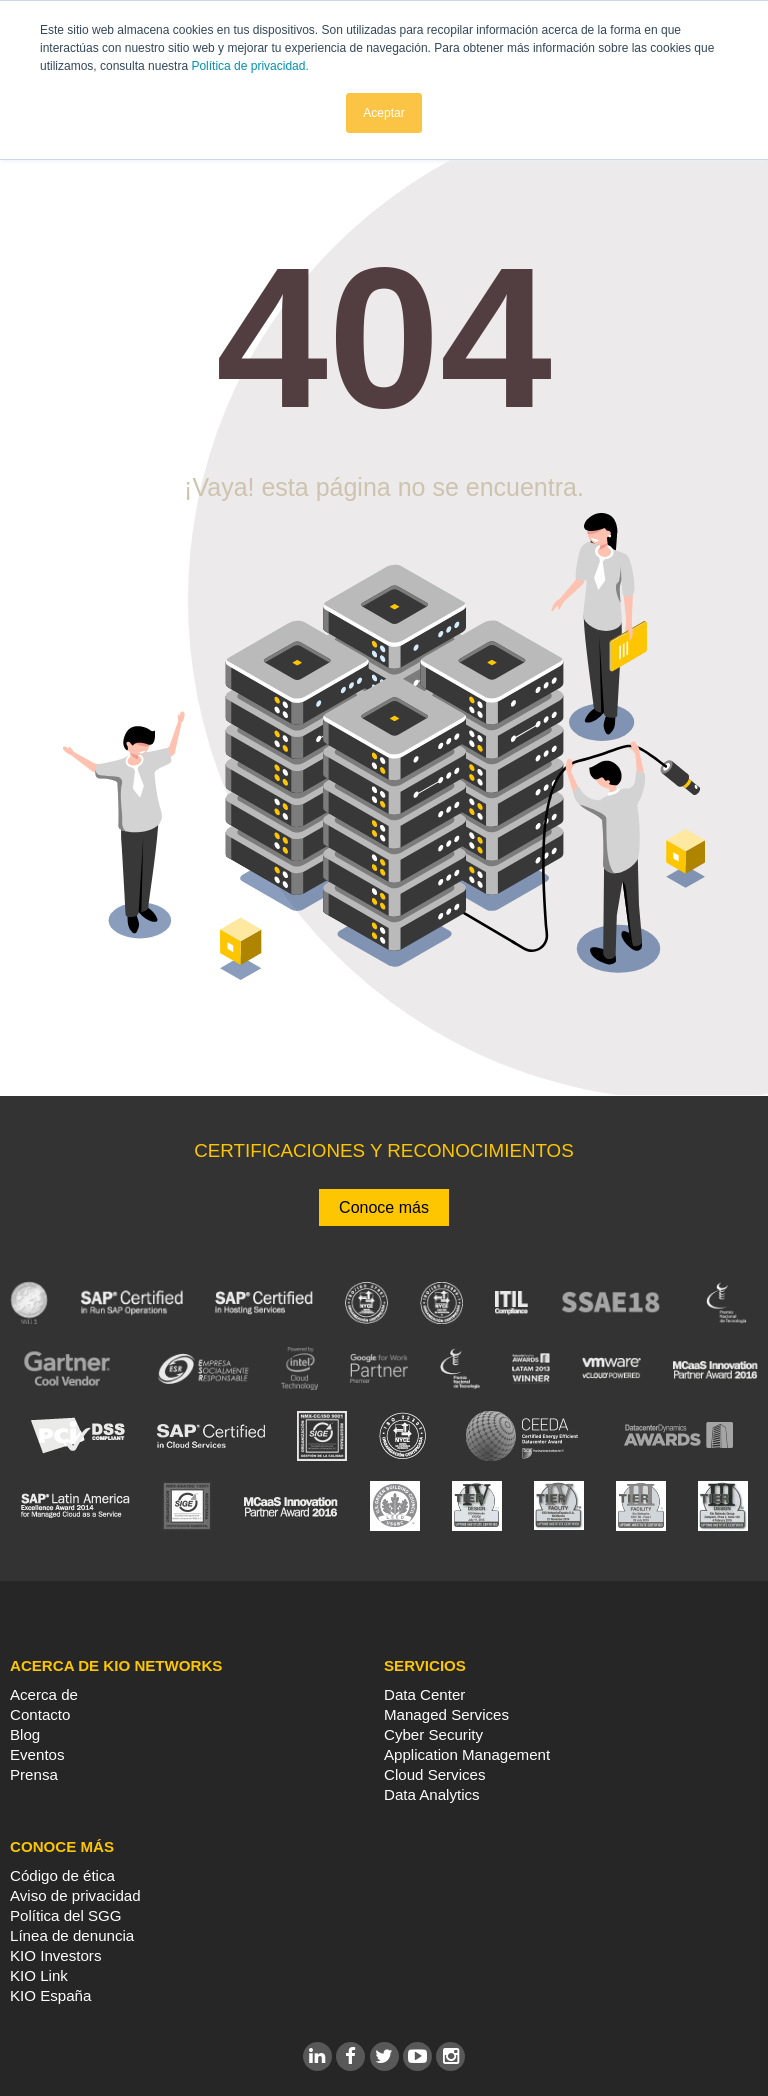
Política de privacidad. (249, 66)
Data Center (424, 1694)
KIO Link (39, 1975)
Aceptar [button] (383, 113)
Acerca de (44, 1694)
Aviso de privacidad (75, 1895)
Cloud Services (435, 1774)
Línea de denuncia (72, 1935)
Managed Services (446, 1714)
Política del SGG (66, 1915)
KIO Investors (55, 1955)
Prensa (34, 1774)
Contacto (40, 1714)
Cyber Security (433, 1734)
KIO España (50, 1995)
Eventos (37, 1754)
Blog (25, 1734)
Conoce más (384, 1207)
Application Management (467, 1754)
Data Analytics (432, 1794)
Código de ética (62, 1875)
